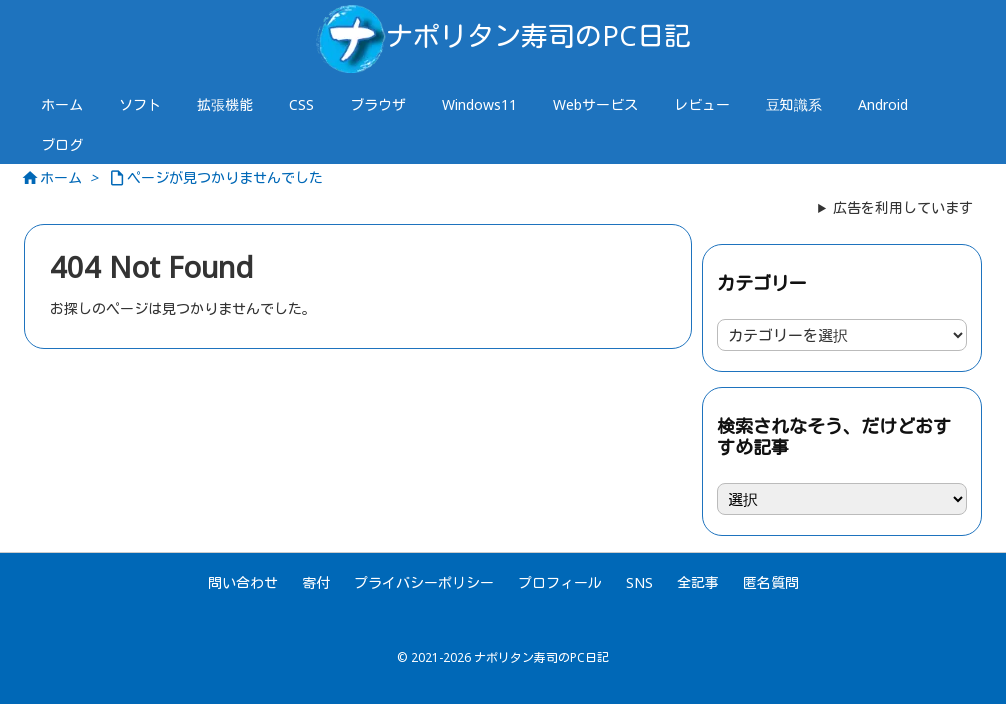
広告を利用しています (903, 207)
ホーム (61, 177)
